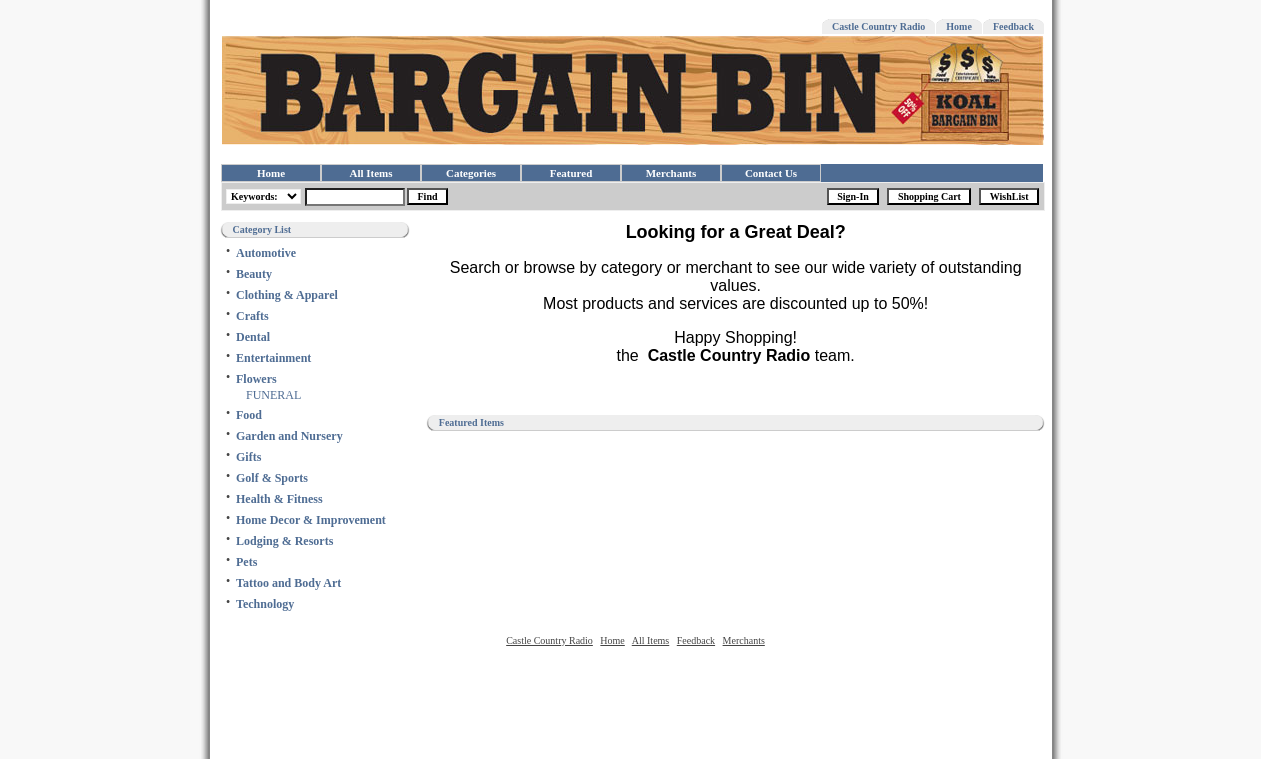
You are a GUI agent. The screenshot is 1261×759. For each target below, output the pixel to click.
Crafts (252, 316)
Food (249, 415)
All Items (370, 173)
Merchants (671, 173)
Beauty (254, 274)
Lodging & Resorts (284, 541)
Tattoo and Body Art (288, 583)
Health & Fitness (279, 499)
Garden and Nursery (289, 436)
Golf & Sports (272, 478)
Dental (253, 337)
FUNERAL (273, 395)
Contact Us (771, 173)
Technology (265, 604)
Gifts (248, 457)
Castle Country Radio (878, 26)
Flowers (256, 379)
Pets (246, 562)
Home (959, 26)
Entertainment (273, 358)
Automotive (266, 253)
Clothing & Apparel (287, 295)
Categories (471, 173)
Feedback (1013, 26)
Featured (571, 173)
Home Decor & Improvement (311, 520)
